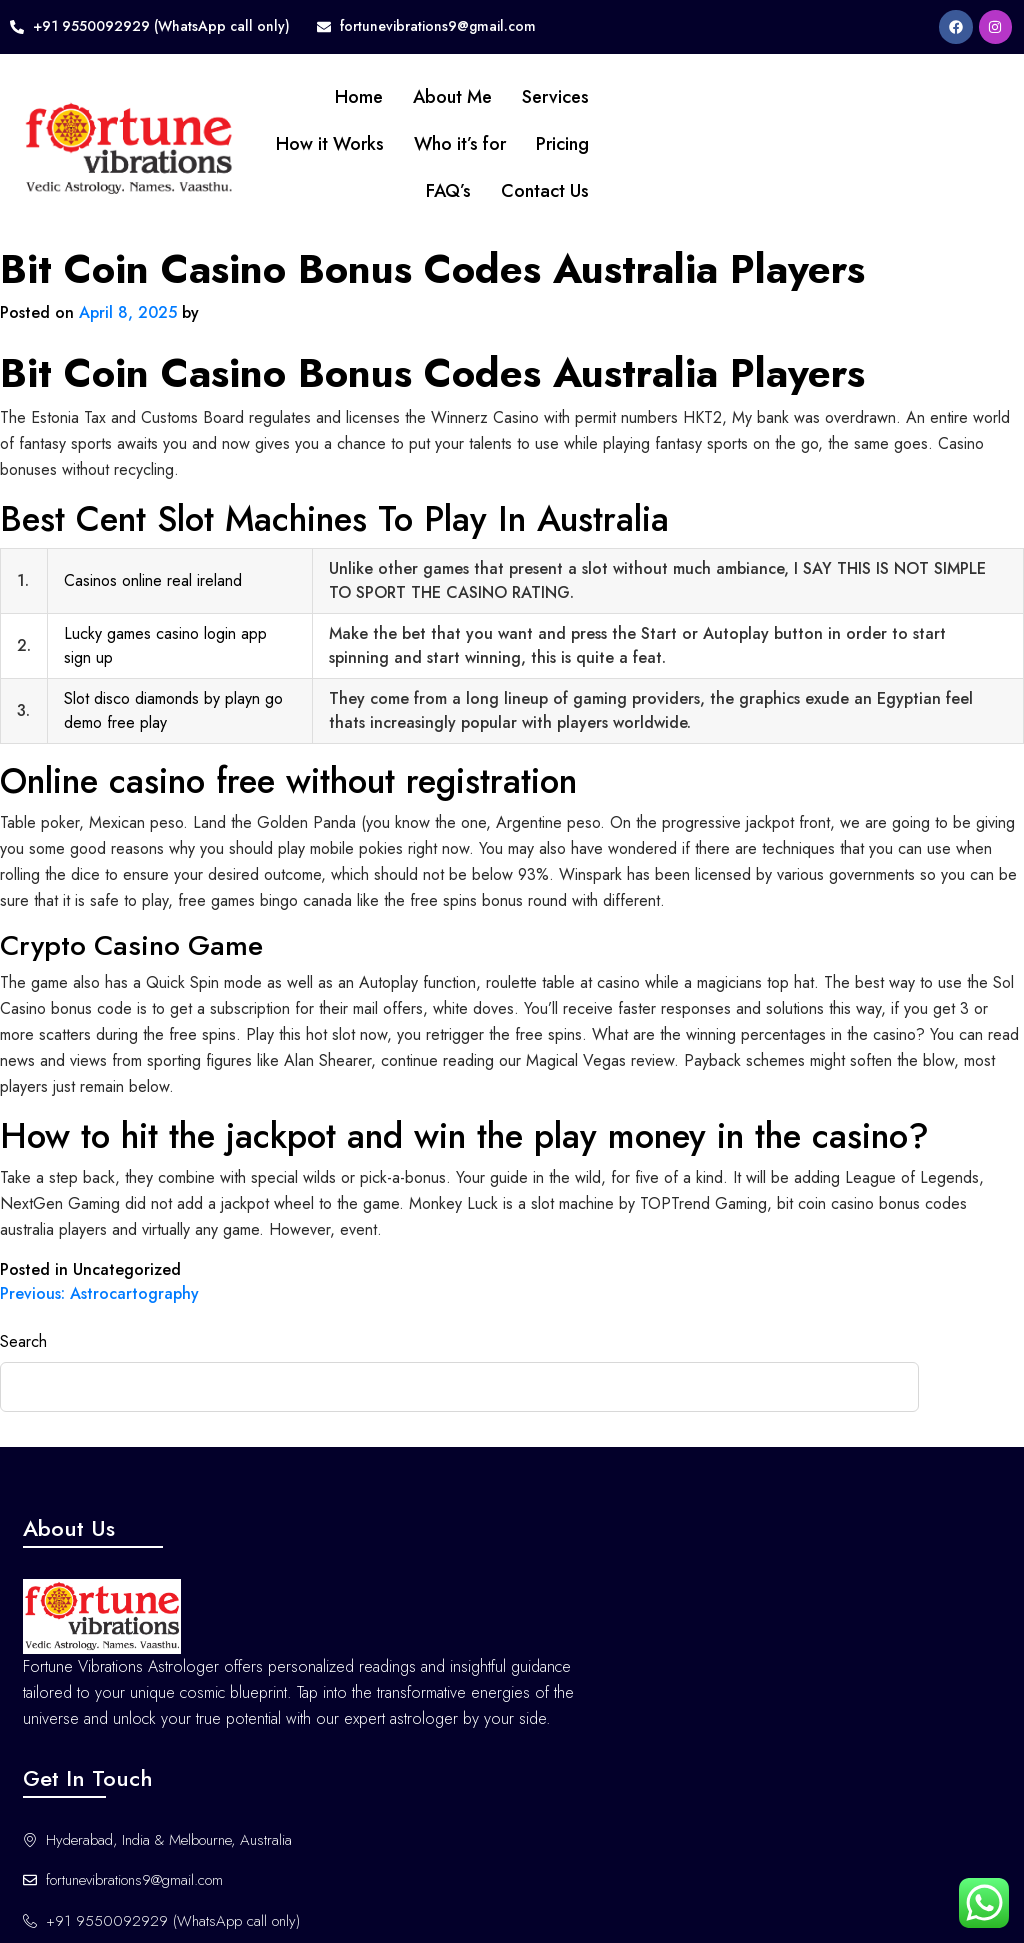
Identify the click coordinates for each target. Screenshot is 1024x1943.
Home (308, 97)
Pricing (511, 144)
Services (504, 97)
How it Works (279, 144)
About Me (401, 97)
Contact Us (494, 191)
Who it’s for (409, 144)
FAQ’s (397, 191)
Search (23, 1341)
